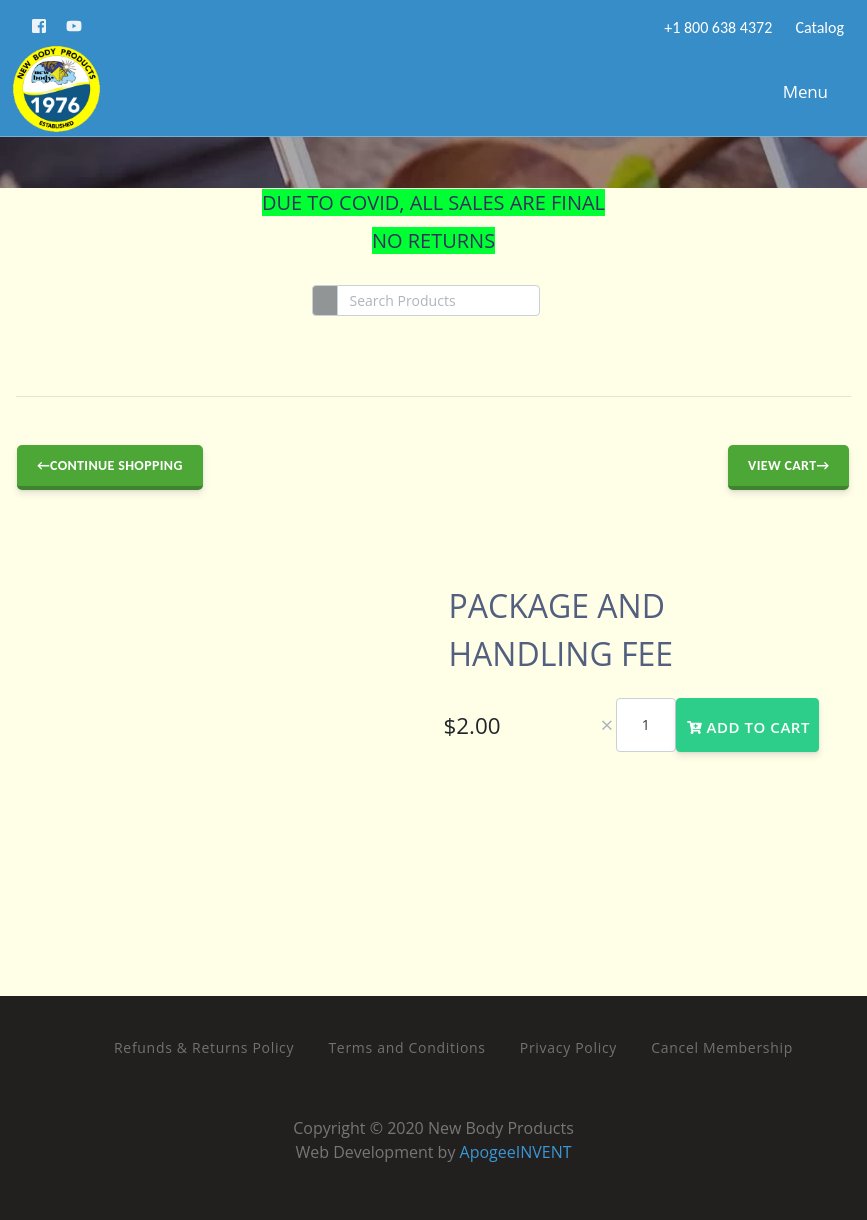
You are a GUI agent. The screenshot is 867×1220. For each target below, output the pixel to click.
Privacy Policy (568, 1047)
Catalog (818, 27)
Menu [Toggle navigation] (795, 91)
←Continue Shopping (110, 465)
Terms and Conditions (406, 1047)
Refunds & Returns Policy (204, 1047)
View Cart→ (788, 465)
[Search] (438, 300)
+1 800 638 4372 (717, 27)
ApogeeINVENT (516, 1152)
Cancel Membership (722, 1047)
